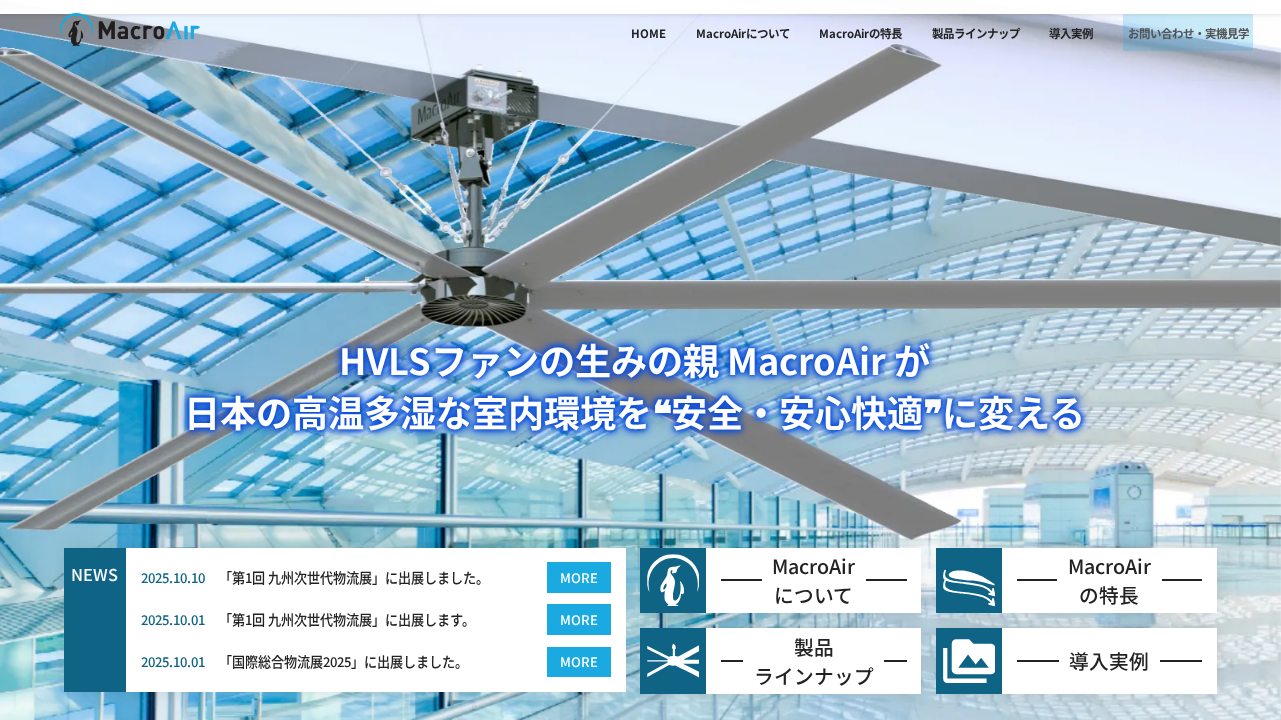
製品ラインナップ (941, 33)
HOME (613, 33)
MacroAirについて (708, 33)
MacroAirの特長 (826, 33)
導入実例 (1037, 33)
